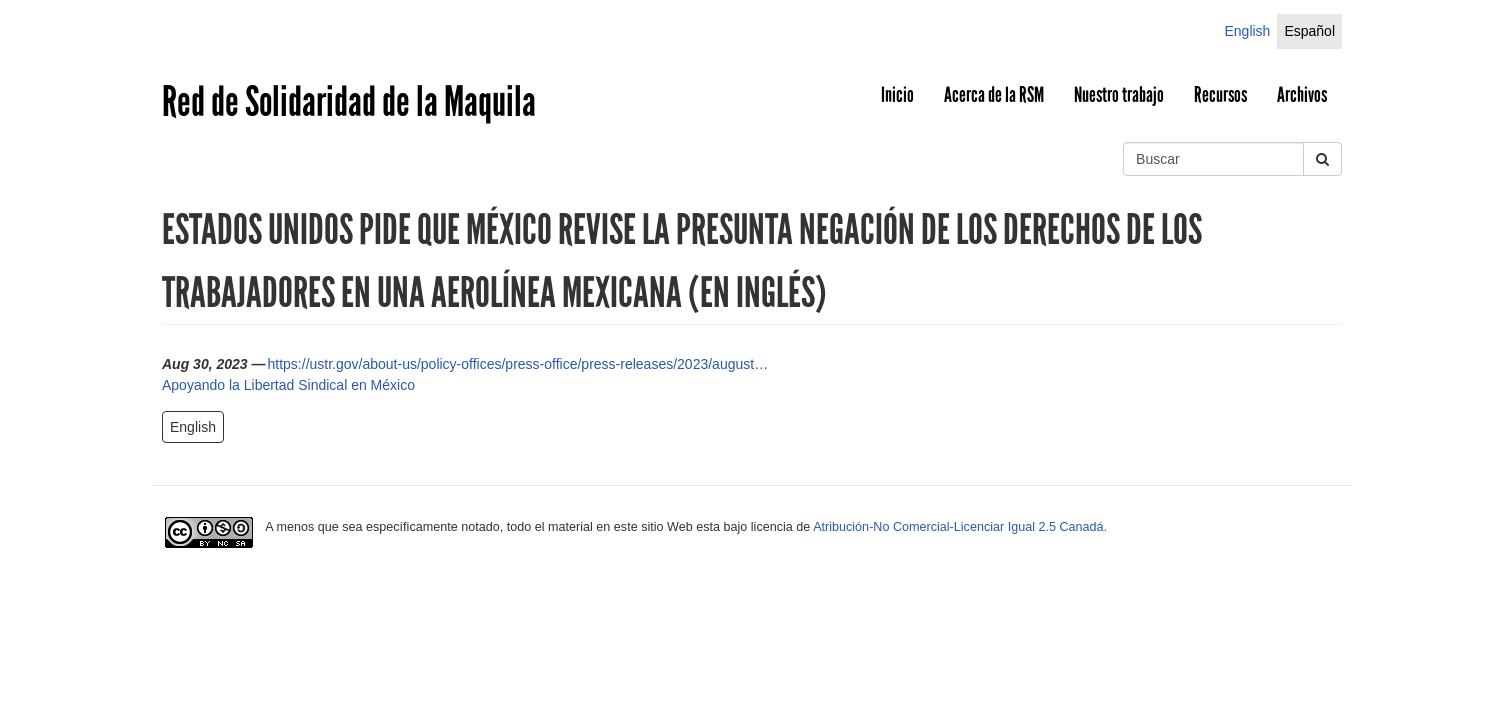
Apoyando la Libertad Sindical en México (288, 385)
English (1247, 31)
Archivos (1302, 95)
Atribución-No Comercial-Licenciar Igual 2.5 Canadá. (960, 527)
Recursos (1220, 95)
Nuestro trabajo (1119, 95)
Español (1309, 31)
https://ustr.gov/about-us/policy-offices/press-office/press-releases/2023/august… (518, 364)
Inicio (897, 95)
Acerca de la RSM (994, 95)
